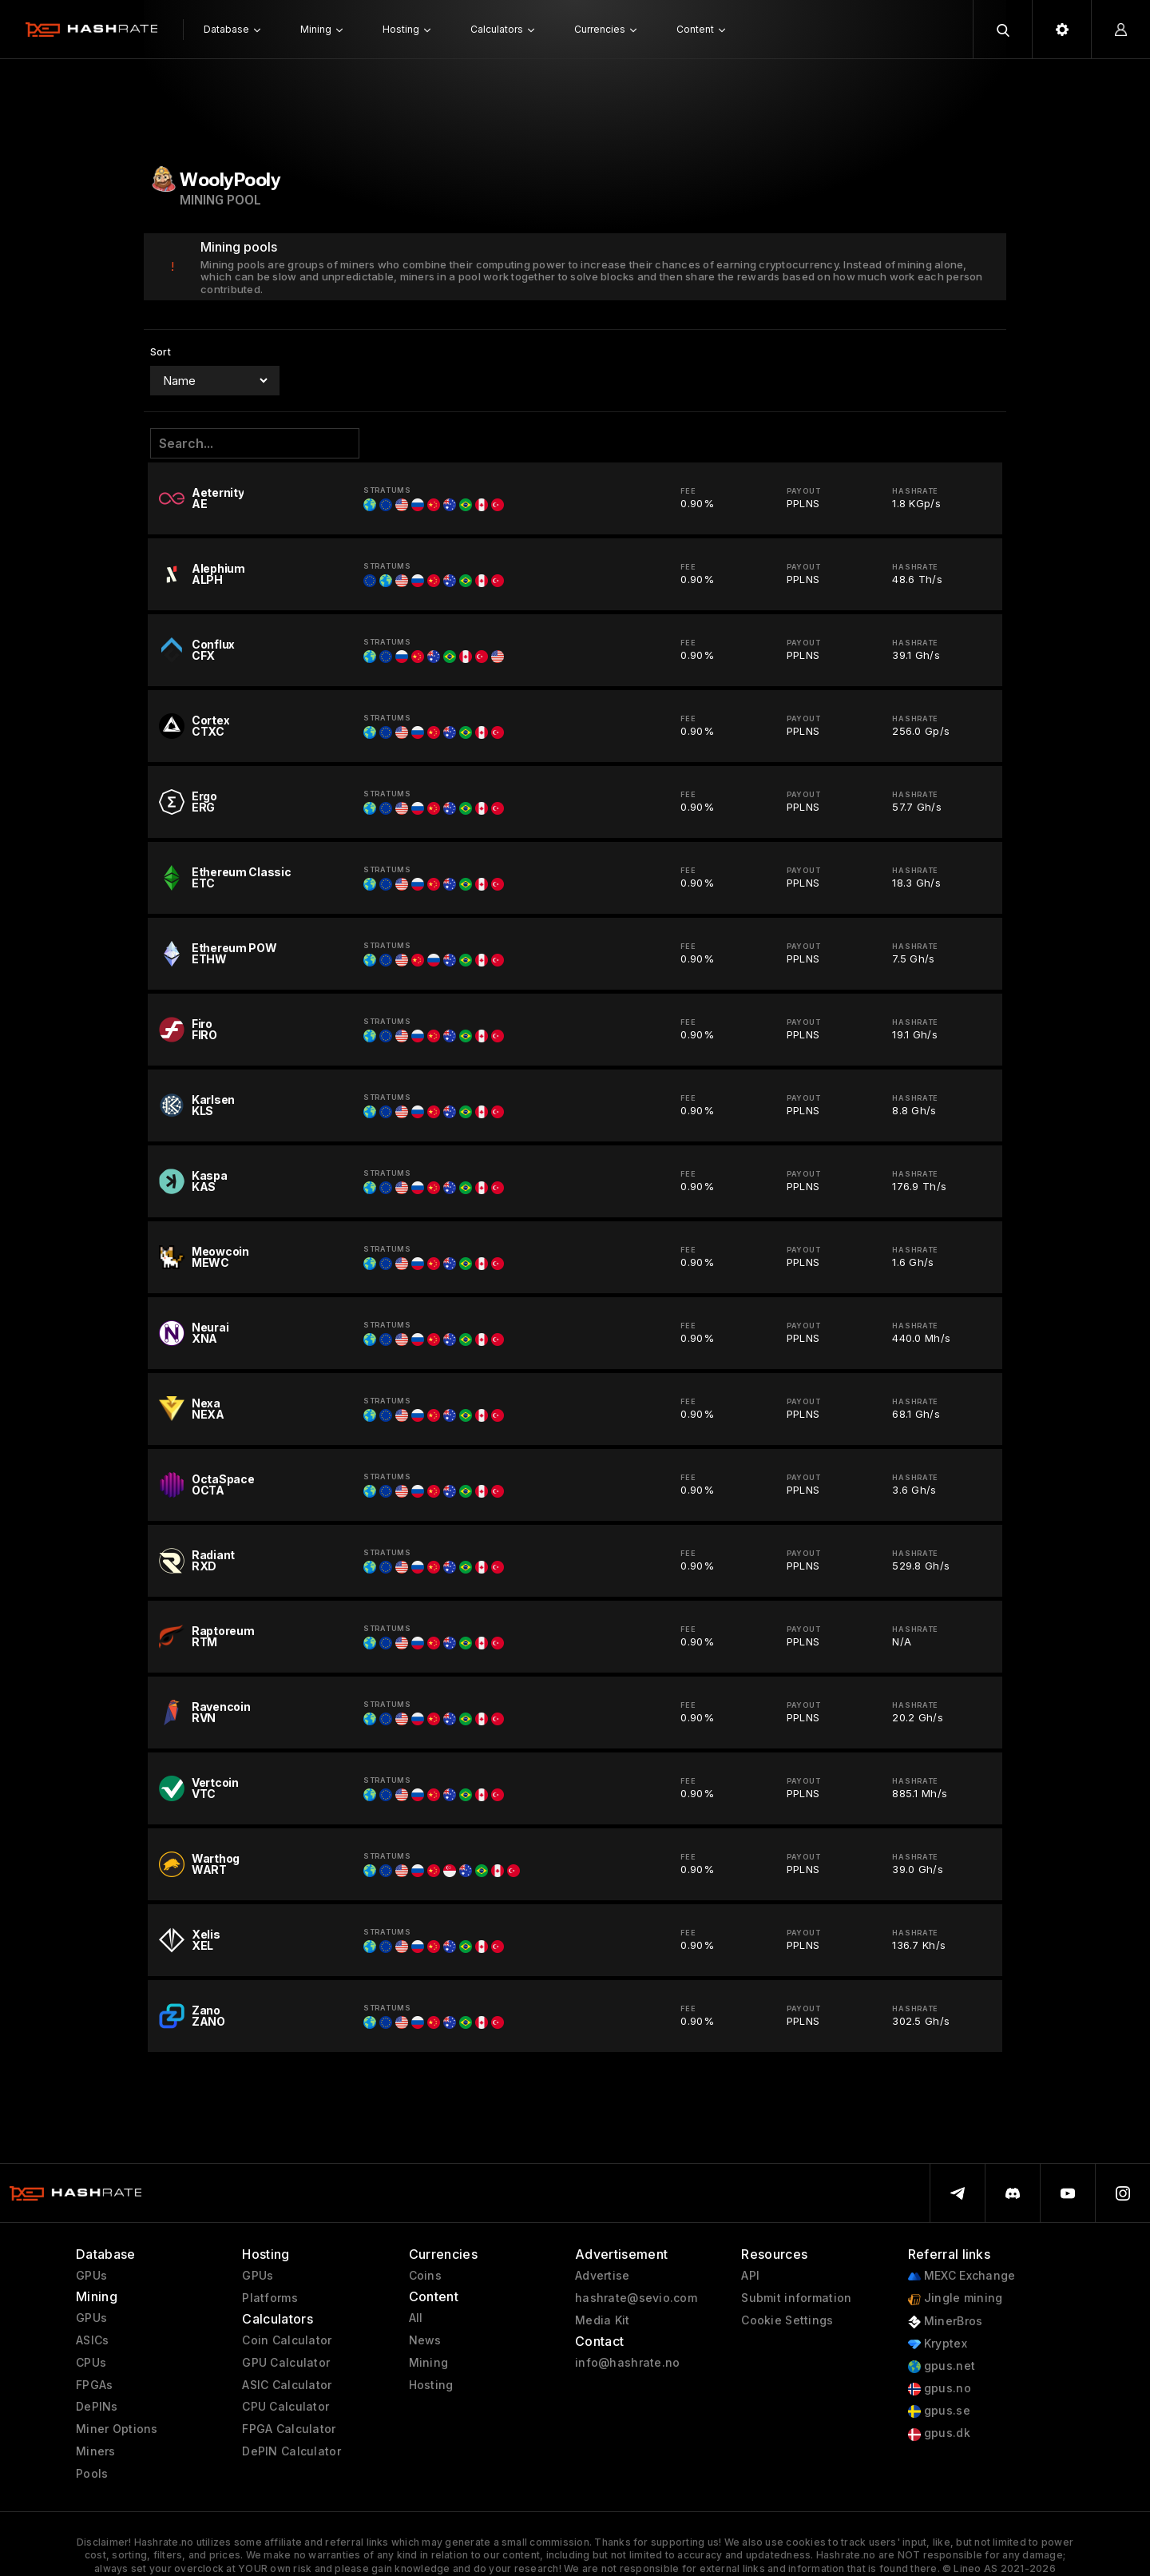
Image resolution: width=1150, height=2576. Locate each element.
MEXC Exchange (962, 2276)
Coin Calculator (286, 2340)
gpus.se (939, 2411)
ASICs (92, 2340)
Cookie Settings (787, 2320)
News (425, 2340)
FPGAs (94, 2385)
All (416, 2318)
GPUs (91, 2275)
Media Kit (602, 2320)
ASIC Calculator (286, 2385)
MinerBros (945, 2321)
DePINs (97, 2406)
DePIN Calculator (291, 2451)
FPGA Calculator (288, 2429)
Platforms (270, 2298)
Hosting (431, 2385)
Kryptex (937, 2344)
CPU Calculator (285, 2406)
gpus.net (942, 2366)
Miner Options (117, 2429)
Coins (425, 2275)
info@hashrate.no (627, 2362)
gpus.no (939, 2388)
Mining (429, 2362)
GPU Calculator (286, 2362)
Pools (92, 2473)
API (750, 2275)
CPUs (91, 2362)
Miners (96, 2451)
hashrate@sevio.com (636, 2298)
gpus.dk (939, 2433)
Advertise (602, 2275)
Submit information (796, 2298)
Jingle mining (955, 2298)
